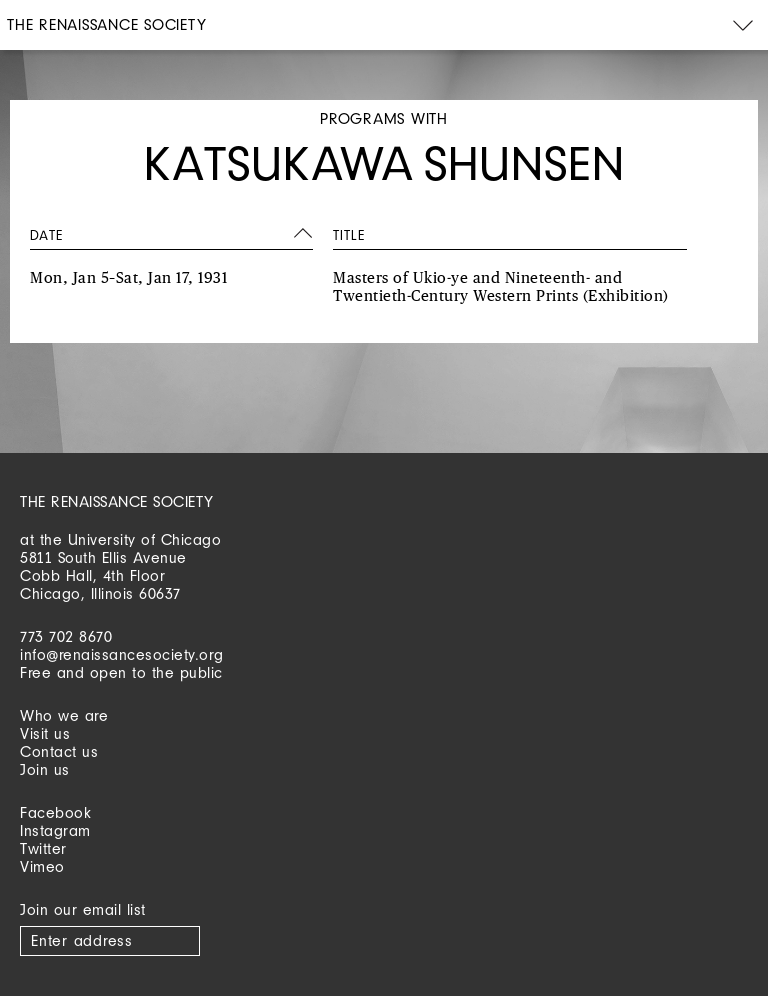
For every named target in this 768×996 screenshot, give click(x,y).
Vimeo (42, 866)
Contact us (59, 751)
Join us (45, 769)
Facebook (55, 812)
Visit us (45, 733)
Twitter (43, 848)
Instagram (55, 830)
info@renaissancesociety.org (122, 654)
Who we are (64, 715)
